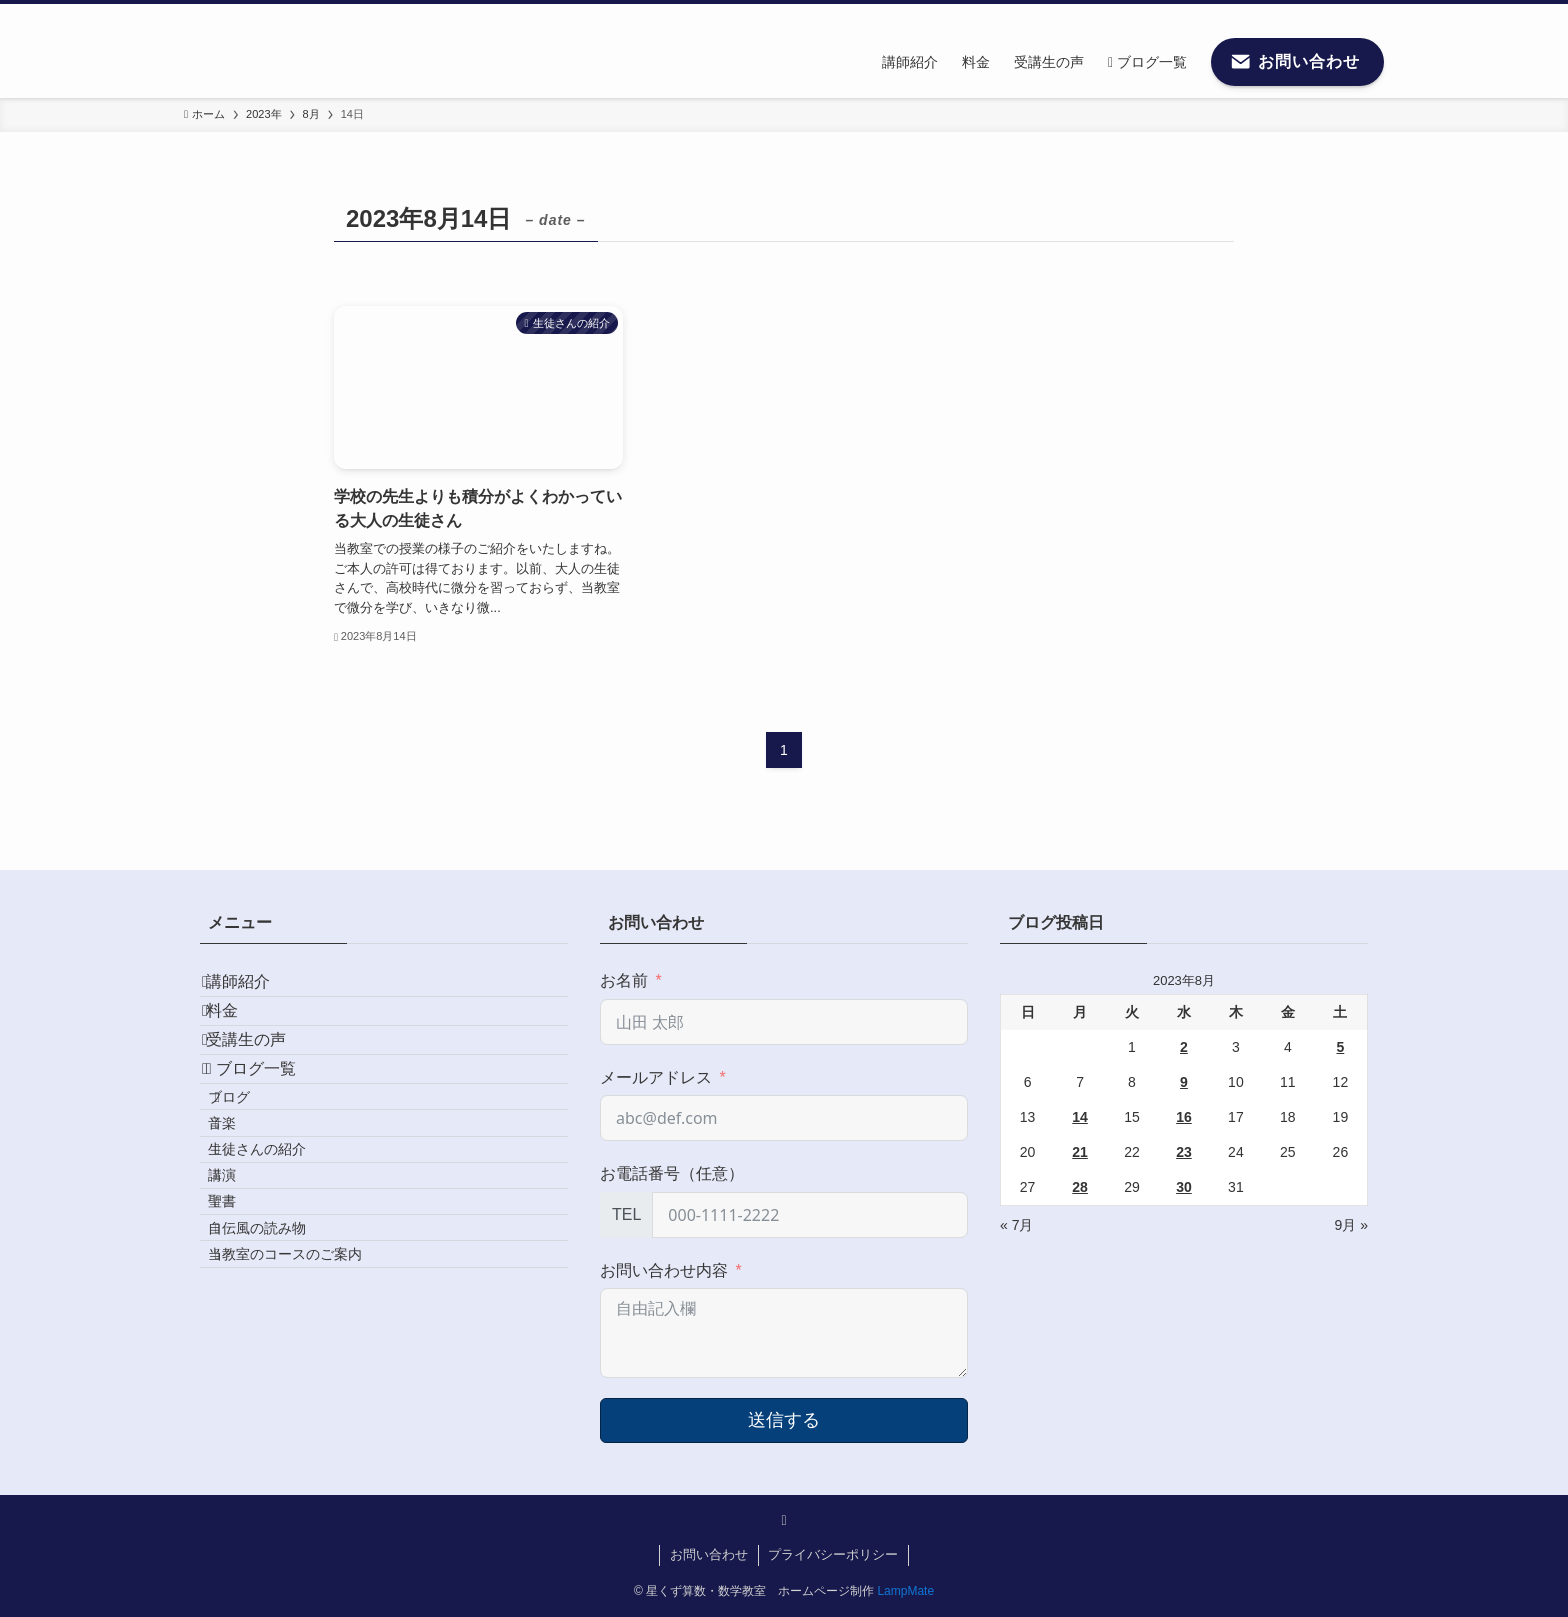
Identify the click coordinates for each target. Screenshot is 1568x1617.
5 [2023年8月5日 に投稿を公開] (1341, 1047)
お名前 (624, 980)
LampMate (905, 1591)
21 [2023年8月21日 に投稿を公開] (1080, 1152)
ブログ (257, 1178)
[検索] (1371, 15)
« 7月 (1016, 1225)
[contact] (1345, 15)
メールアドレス (656, 1077)
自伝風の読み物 (285, 1392)
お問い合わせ (709, 1554)
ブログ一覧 (269, 1132)
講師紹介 (256, 990)
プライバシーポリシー (833, 1554)
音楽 (250, 1221)
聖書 (250, 1349)
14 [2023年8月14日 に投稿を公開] (1080, 1117)
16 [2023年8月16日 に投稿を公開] (1184, 1117)
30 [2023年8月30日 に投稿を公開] (1184, 1187)
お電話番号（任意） (672, 1173)
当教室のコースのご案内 (313, 1435)
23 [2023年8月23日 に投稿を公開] (1184, 1152)
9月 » (1351, 1225)
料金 (240, 1037)
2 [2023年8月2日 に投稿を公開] (1184, 1047)
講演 (250, 1307)
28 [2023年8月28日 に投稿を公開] (1080, 1187)
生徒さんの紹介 (285, 1264)
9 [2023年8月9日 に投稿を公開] (1184, 1082)
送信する (784, 1420)
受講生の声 (264, 1085)
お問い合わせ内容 (664, 1270)
